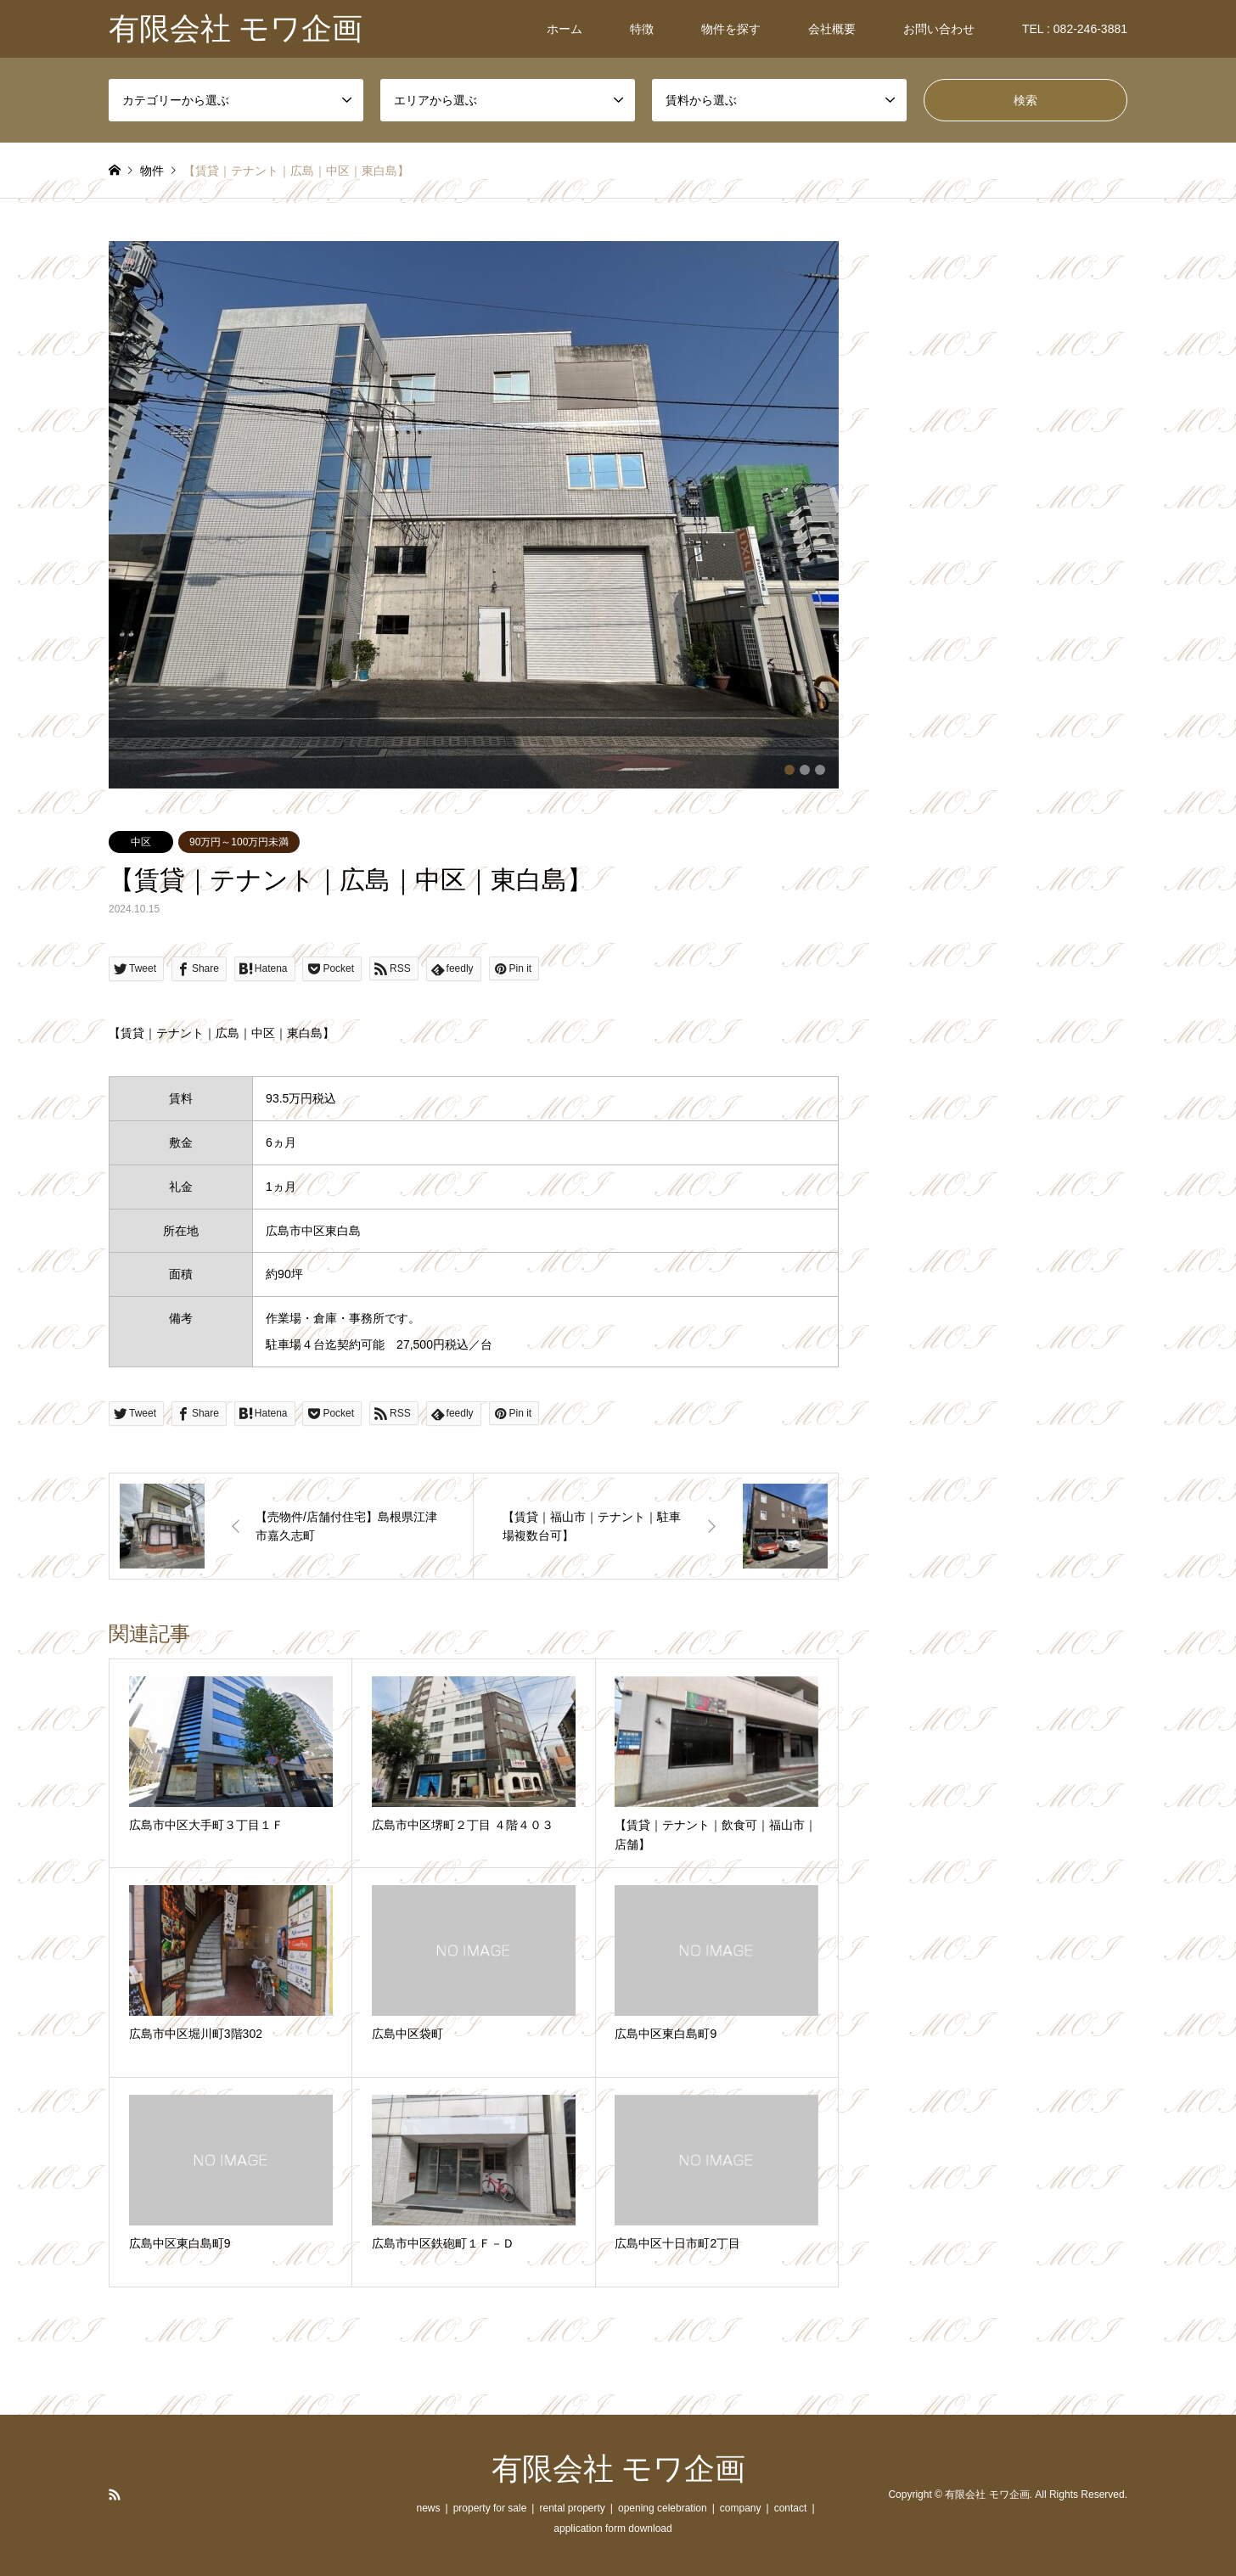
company (740, 2508)
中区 (141, 842)
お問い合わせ (939, 29)
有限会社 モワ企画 (618, 2469)
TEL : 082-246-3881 (1074, 29)
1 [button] (789, 770)
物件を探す (731, 29)
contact (790, 2508)
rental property (571, 2508)
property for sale (490, 2508)
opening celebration (662, 2508)
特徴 (642, 29)
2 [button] (805, 770)
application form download (612, 2528)
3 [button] (820, 770)
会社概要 (832, 29)
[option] (474, 515)
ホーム (564, 29)
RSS (115, 2494)
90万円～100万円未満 (239, 842)
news (428, 2508)
